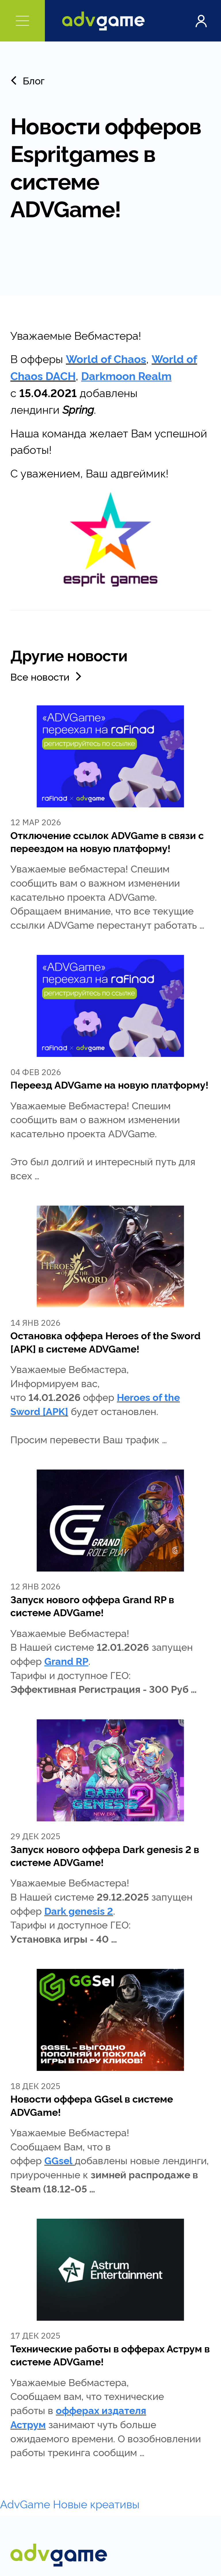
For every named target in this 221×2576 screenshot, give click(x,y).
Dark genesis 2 (78, 1910)
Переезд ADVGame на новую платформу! (109, 1084)
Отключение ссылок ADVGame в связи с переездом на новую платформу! (107, 841)
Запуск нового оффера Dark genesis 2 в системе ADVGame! (104, 1855)
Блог (27, 80)
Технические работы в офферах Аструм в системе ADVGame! (110, 2354)
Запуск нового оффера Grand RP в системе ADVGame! (92, 1605)
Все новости (47, 676)
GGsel (58, 2160)
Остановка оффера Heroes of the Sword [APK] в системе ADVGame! (105, 1341)
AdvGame (25, 2503)
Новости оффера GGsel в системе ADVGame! (91, 2105)
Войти (201, 20)
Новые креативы (96, 2503)
